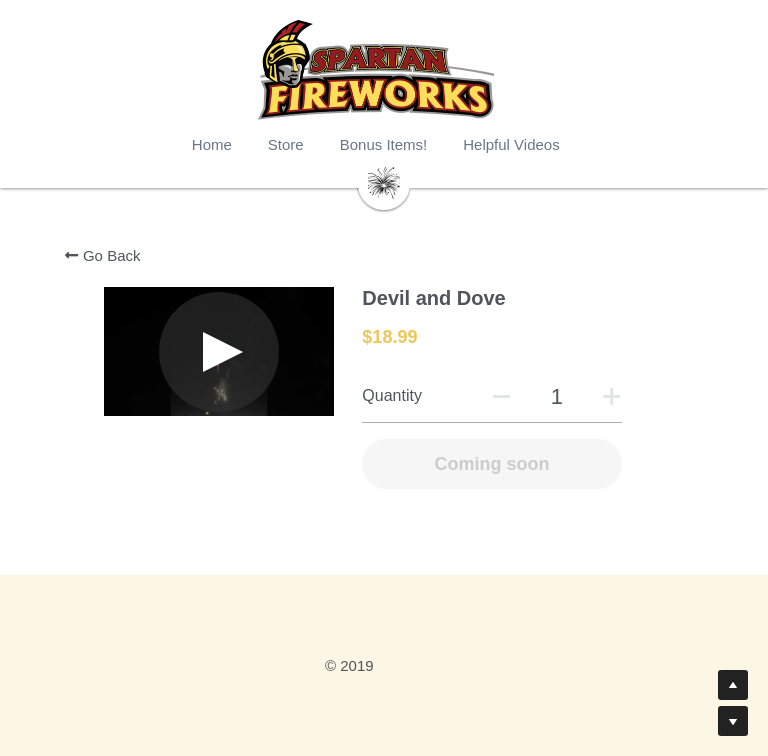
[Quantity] (556, 397)
